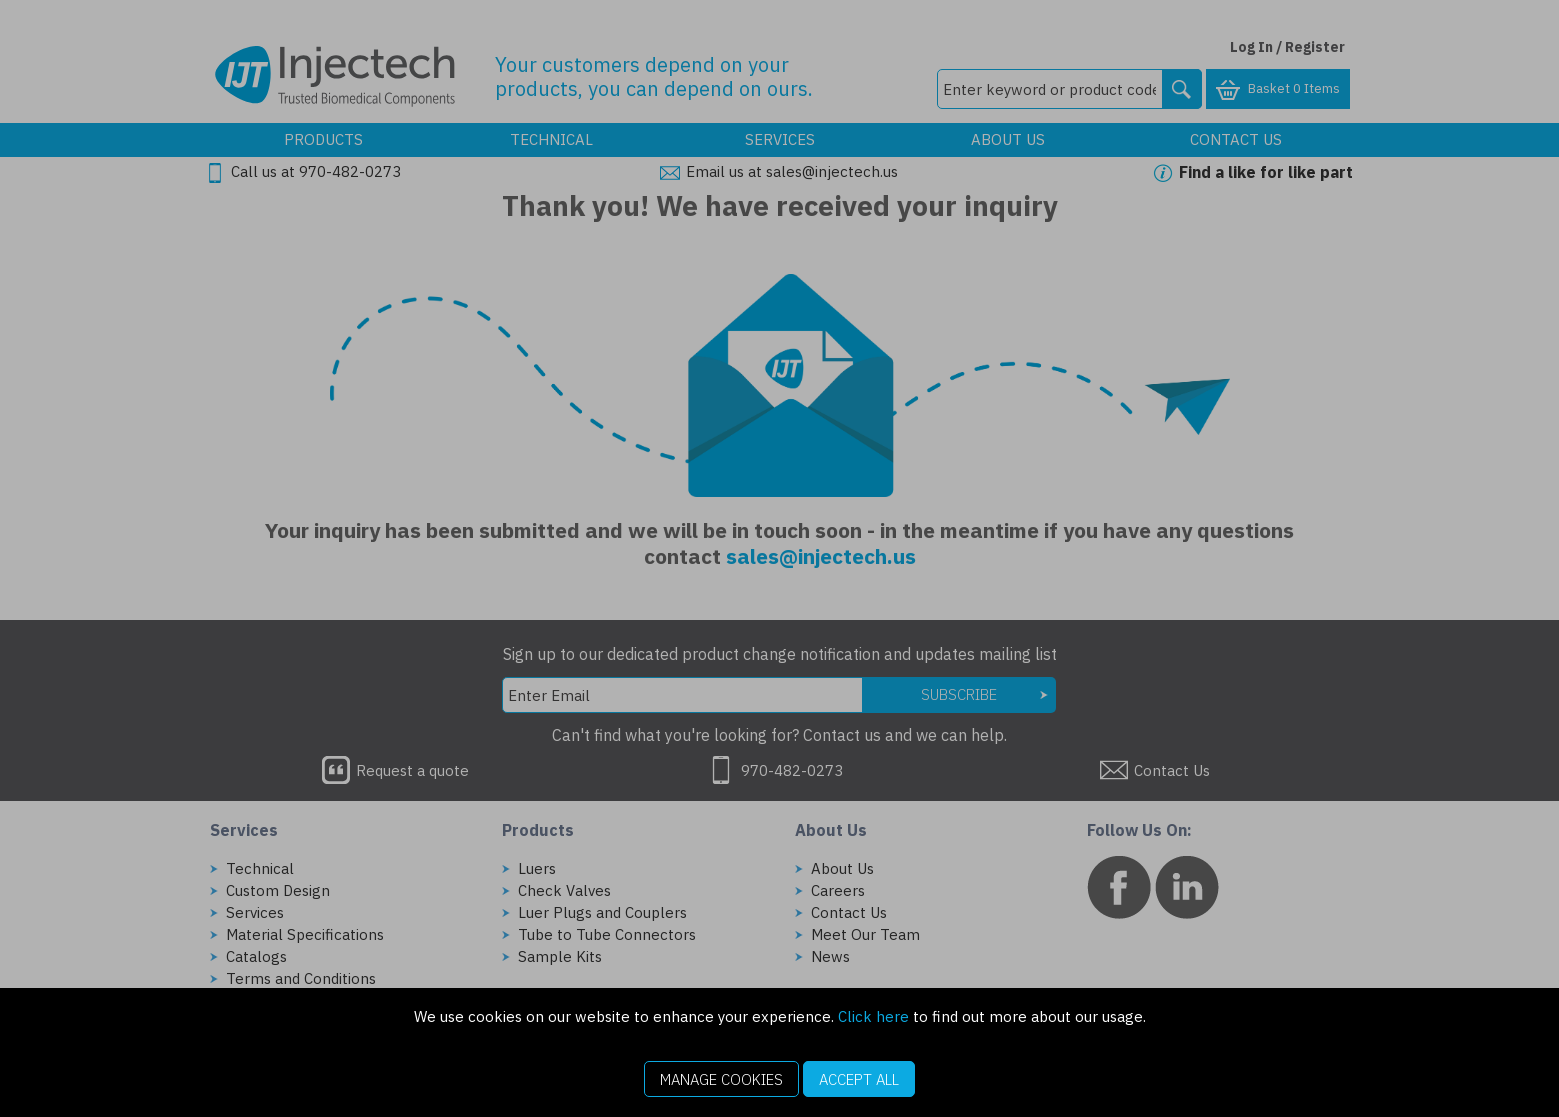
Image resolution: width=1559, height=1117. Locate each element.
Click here (873, 1016)
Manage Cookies (721, 1079)
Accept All (859, 1079)
